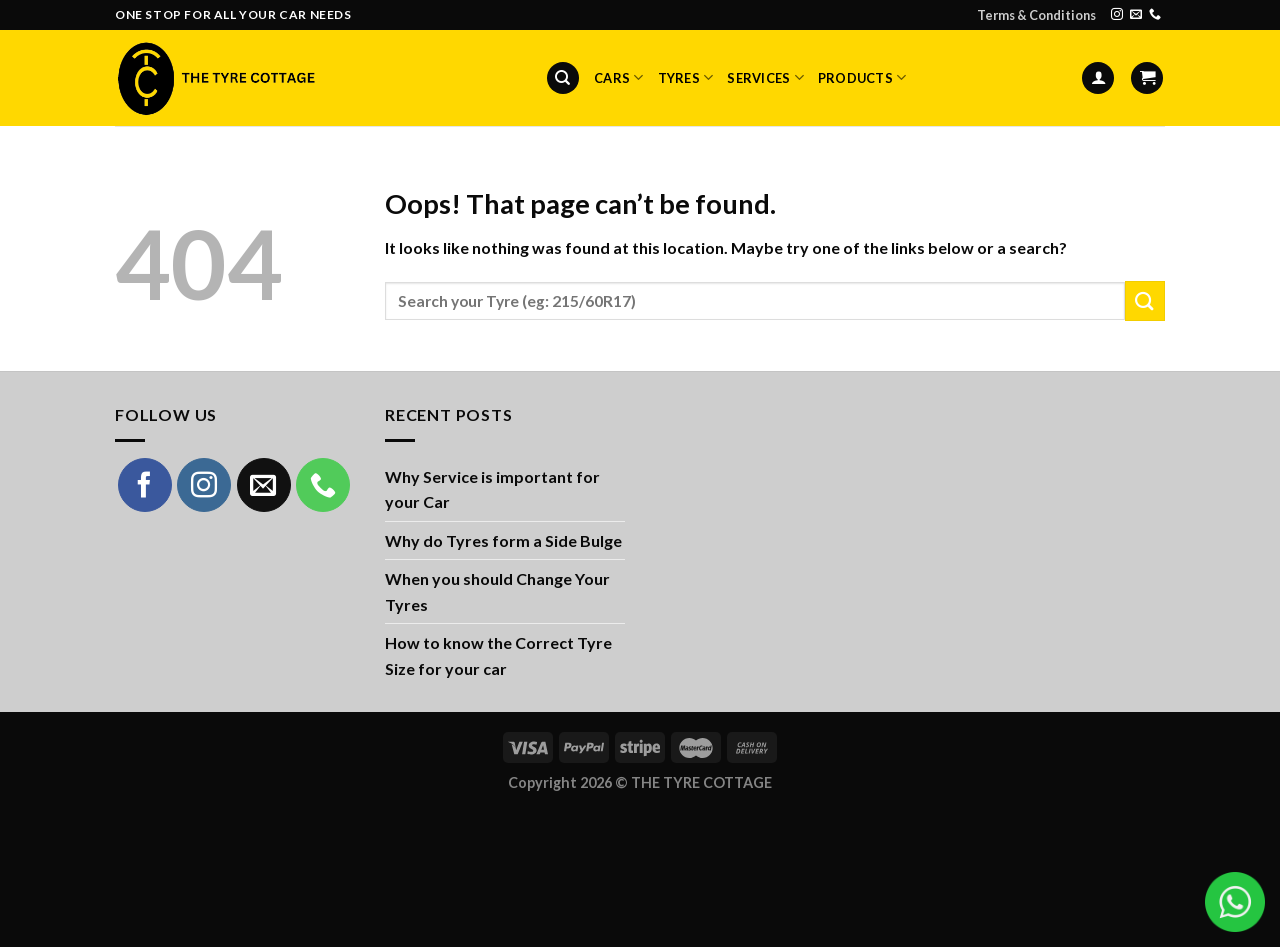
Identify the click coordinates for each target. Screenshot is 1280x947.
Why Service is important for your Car (492, 489)
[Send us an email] (1136, 15)
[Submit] (1145, 300)
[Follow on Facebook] (145, 485)
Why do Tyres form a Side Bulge (503, 540)
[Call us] (1155, 15)
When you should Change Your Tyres (497, 591)
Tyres (686, 77)
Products (862, 77)
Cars (618, 77)
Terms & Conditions (1036, 15)
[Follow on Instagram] (1117, 15)
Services (765, 77)
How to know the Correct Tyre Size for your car (498, 655)
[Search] (563, 78)
